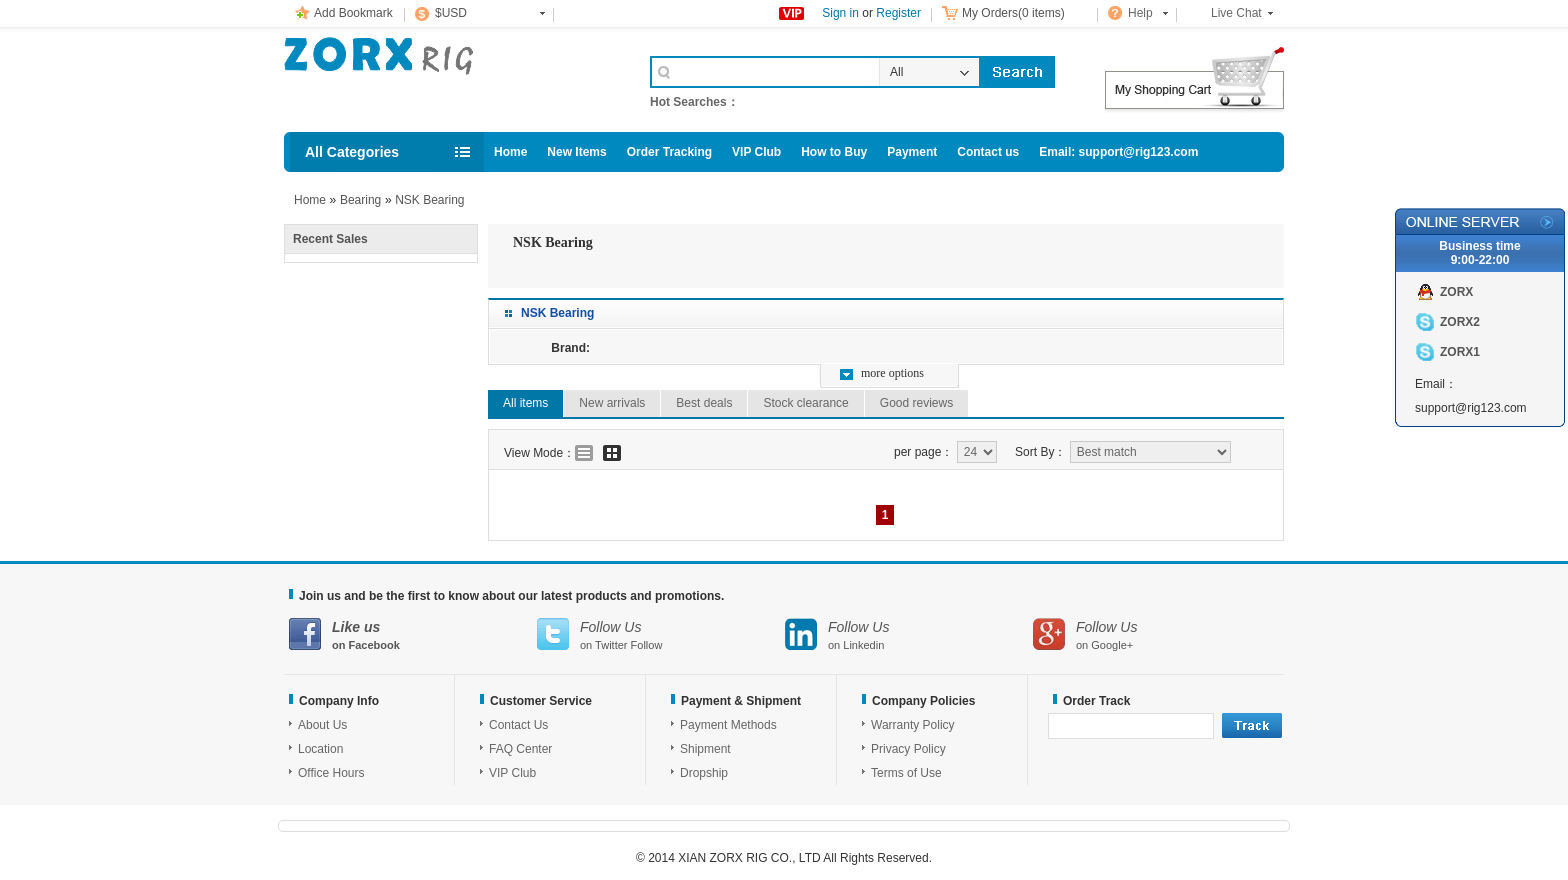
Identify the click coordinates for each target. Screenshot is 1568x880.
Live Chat (1236, 13)
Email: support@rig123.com (1118, 152)
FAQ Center (520, 749)
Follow (647, 645)
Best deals (704, 403)
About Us (322, 725)
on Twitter (661, 634)
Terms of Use (906, 773)
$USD (451, 13)
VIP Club (756, 152)
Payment (912, 152)
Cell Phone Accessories (446, 78)
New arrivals (612, 403)
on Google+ (1157, 634)
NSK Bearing (429, 200)
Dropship (704, 773)
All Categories (352, 152)
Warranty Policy (913, 725)
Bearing (360, 200)
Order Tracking (669, 152)
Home (510, 152)
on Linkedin (909, 634)
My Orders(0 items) (1013, 13)
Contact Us (518, 725)
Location (320, 749)
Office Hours (331, 773)
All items (525, 403)
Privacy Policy (908, 749)
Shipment (705, 749)
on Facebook (413, 634)
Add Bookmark (353, 13)
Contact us (988, 152)
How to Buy (834, 152)
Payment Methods (728, 725)
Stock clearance (805, 403)
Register (898, 13)
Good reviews (916, 403)
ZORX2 (1460, 322)
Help (1140, 13)
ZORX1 (1460, 352)
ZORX (1456, 292)
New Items (576, 152)
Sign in (840, 13)
